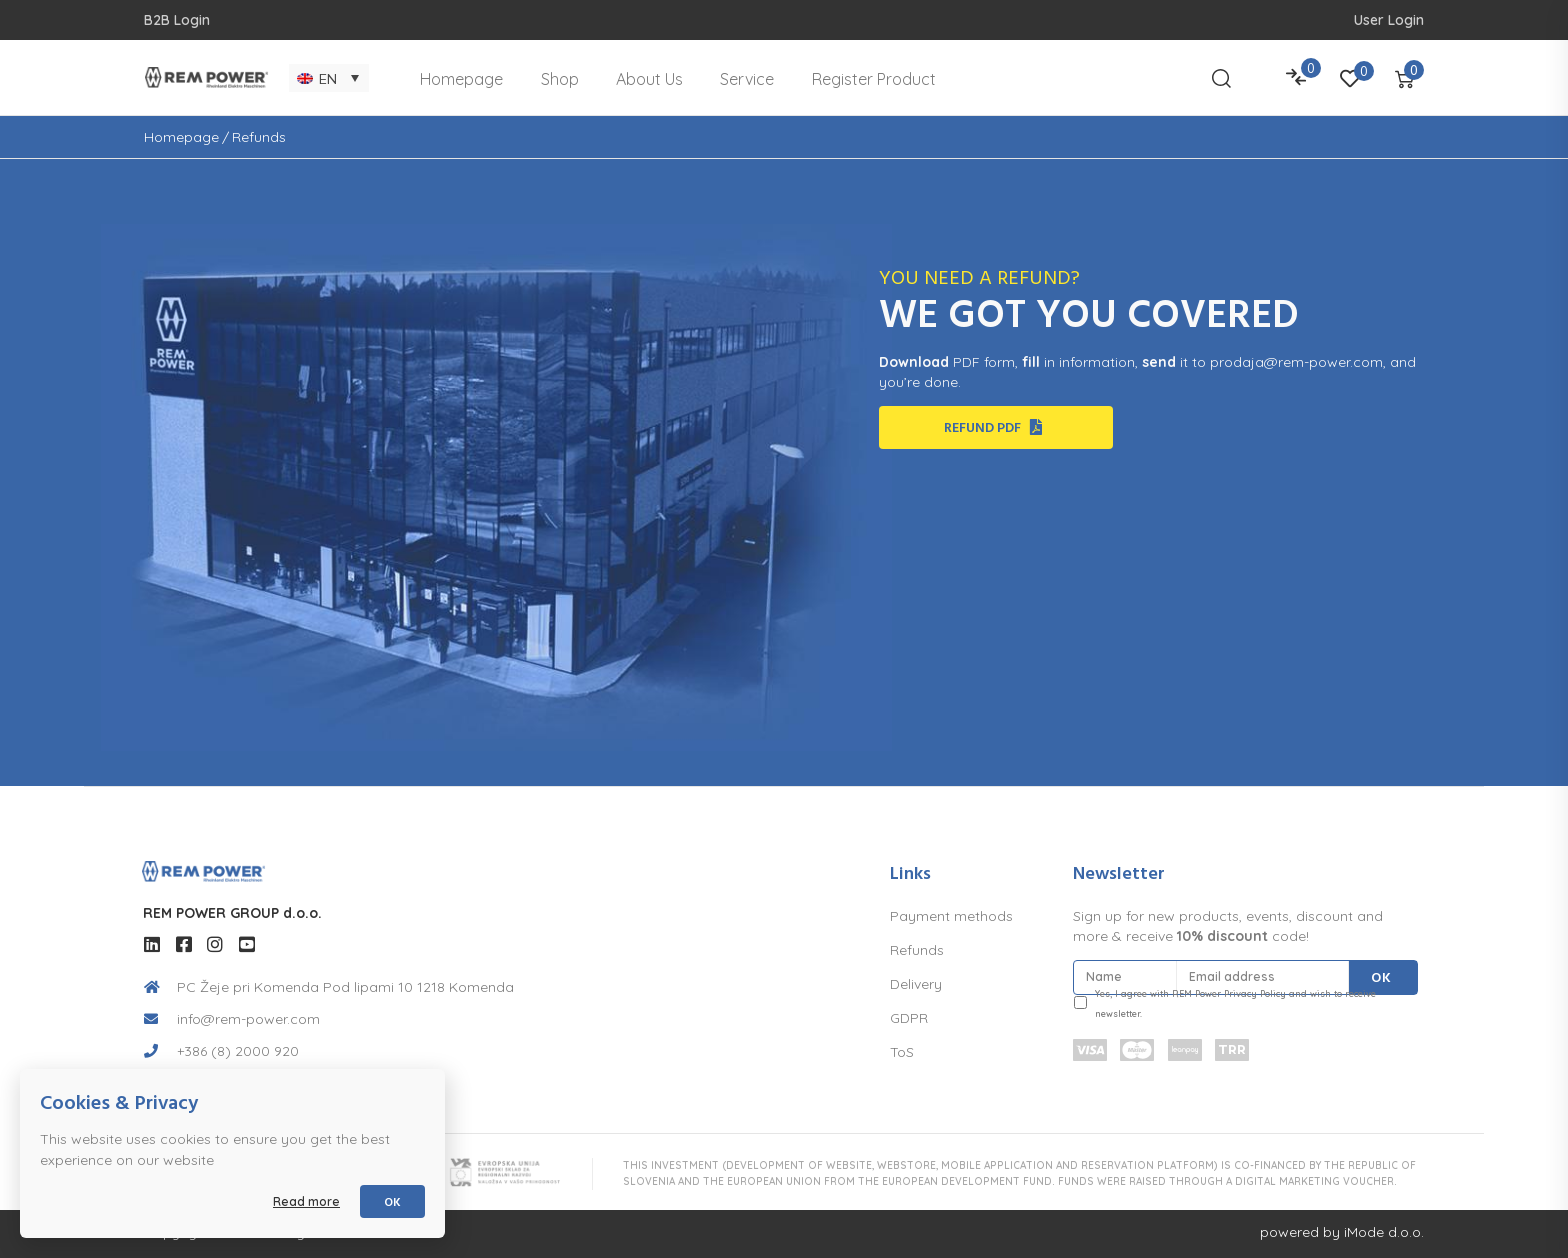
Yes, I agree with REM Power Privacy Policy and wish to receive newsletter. (1235, 1003)
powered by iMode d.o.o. (1342, 1232)
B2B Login (177, 20)
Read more (306, 1201)
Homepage (181, 137)
